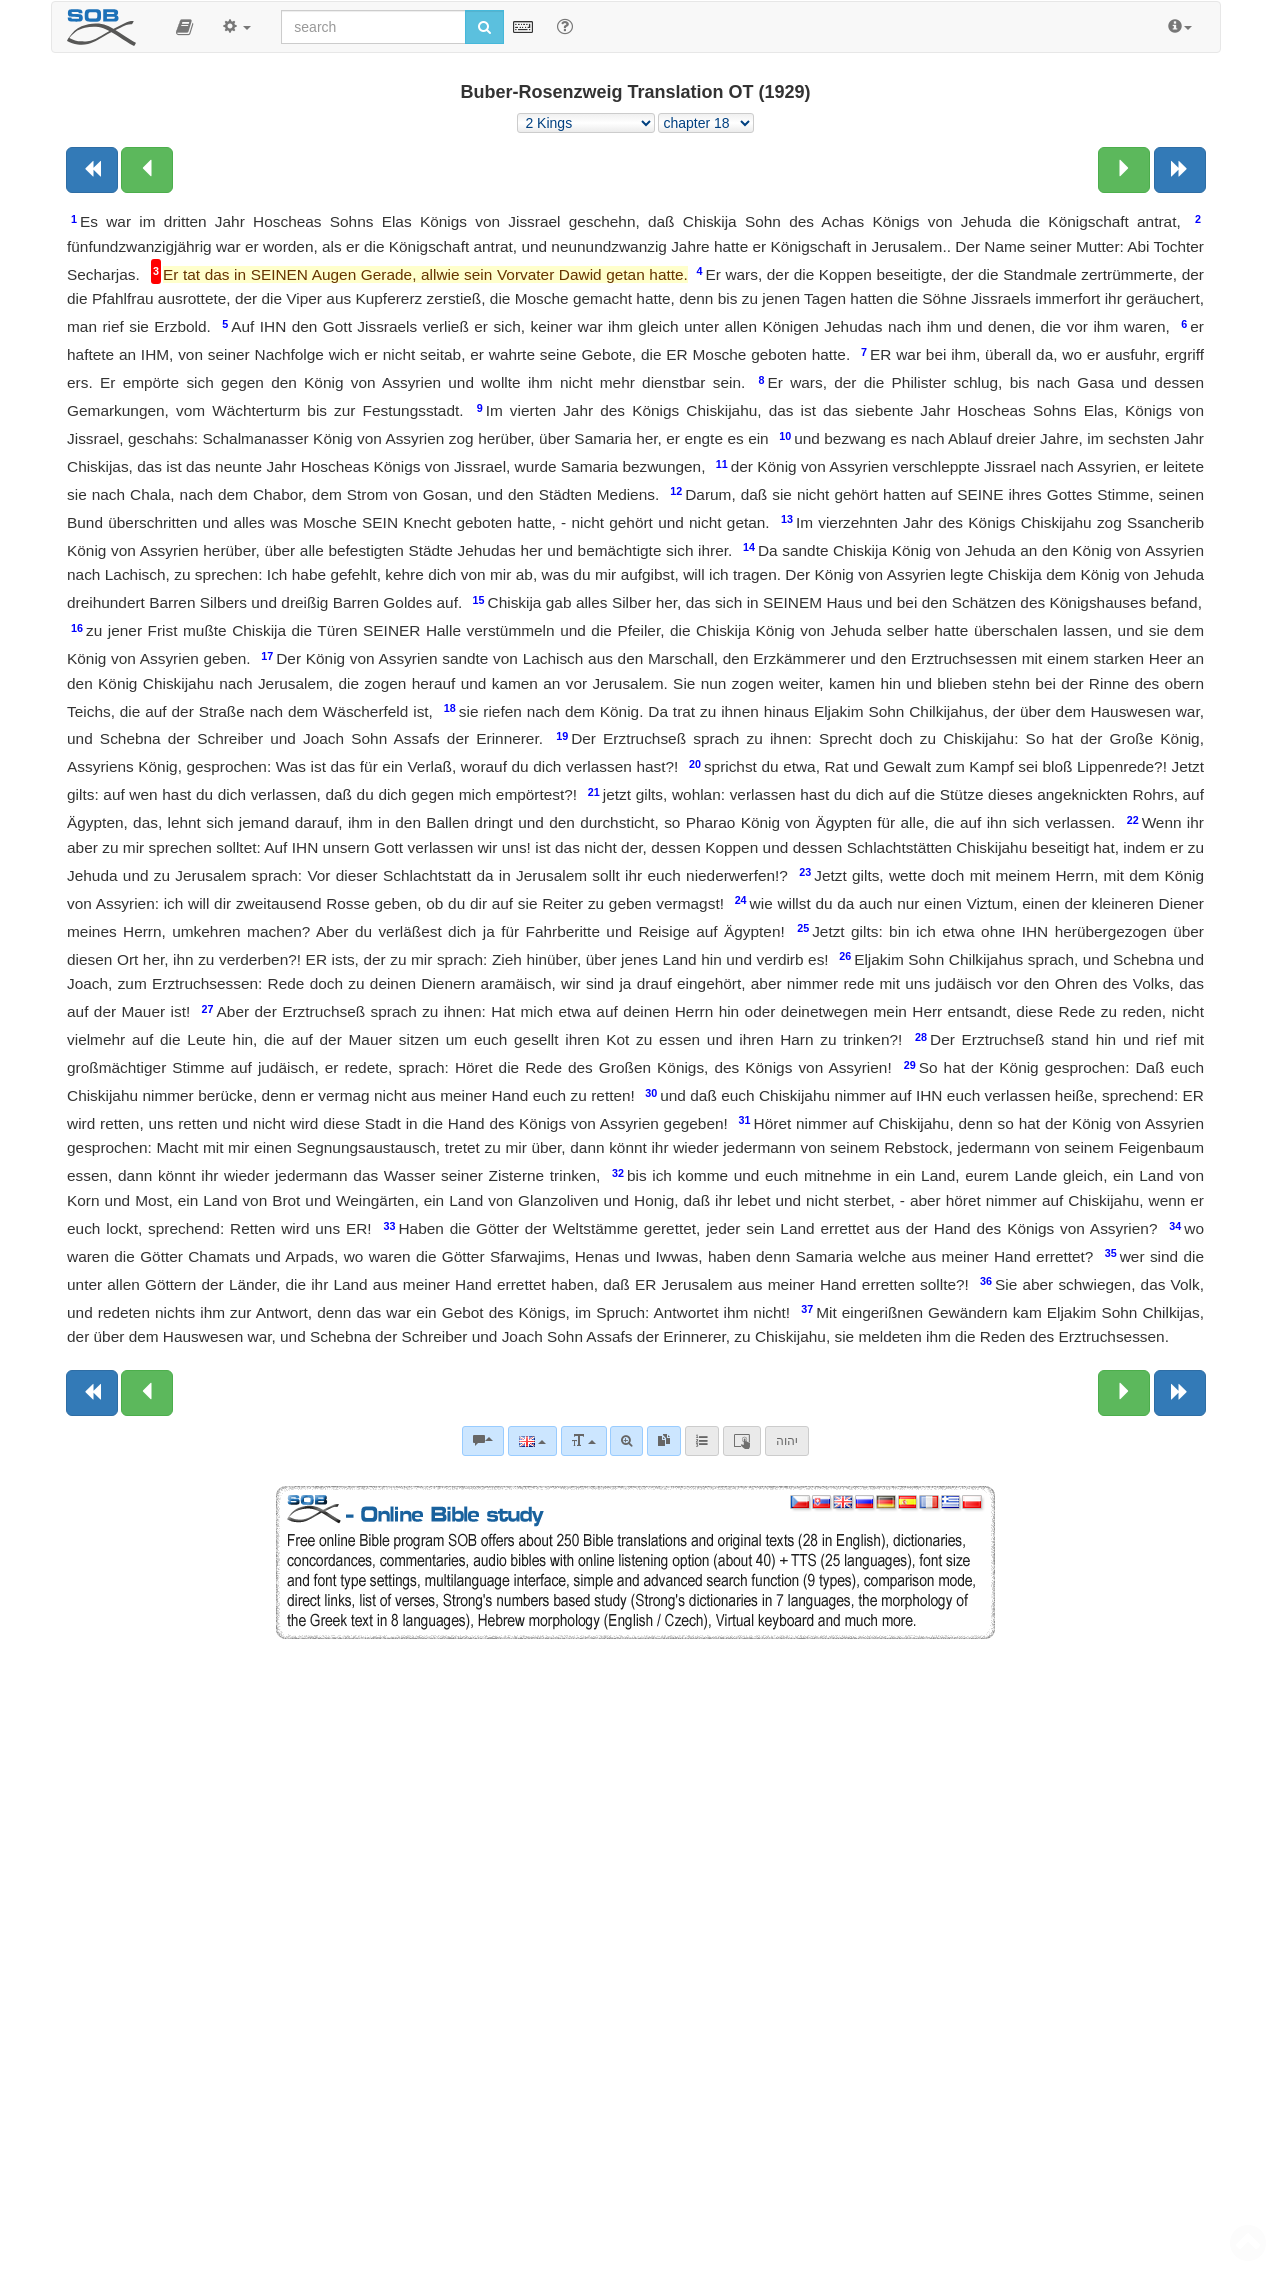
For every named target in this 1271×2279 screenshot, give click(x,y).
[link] (664, 1441)
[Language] (532, 1441)
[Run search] (484, 27)
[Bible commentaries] (483, 1441)
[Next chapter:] (1124, 170)
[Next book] (1180, 170)
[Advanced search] (626, 1441)
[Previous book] (92, 170)
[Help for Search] (565, 26)
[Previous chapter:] (147, 170)
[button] (184, 27)
